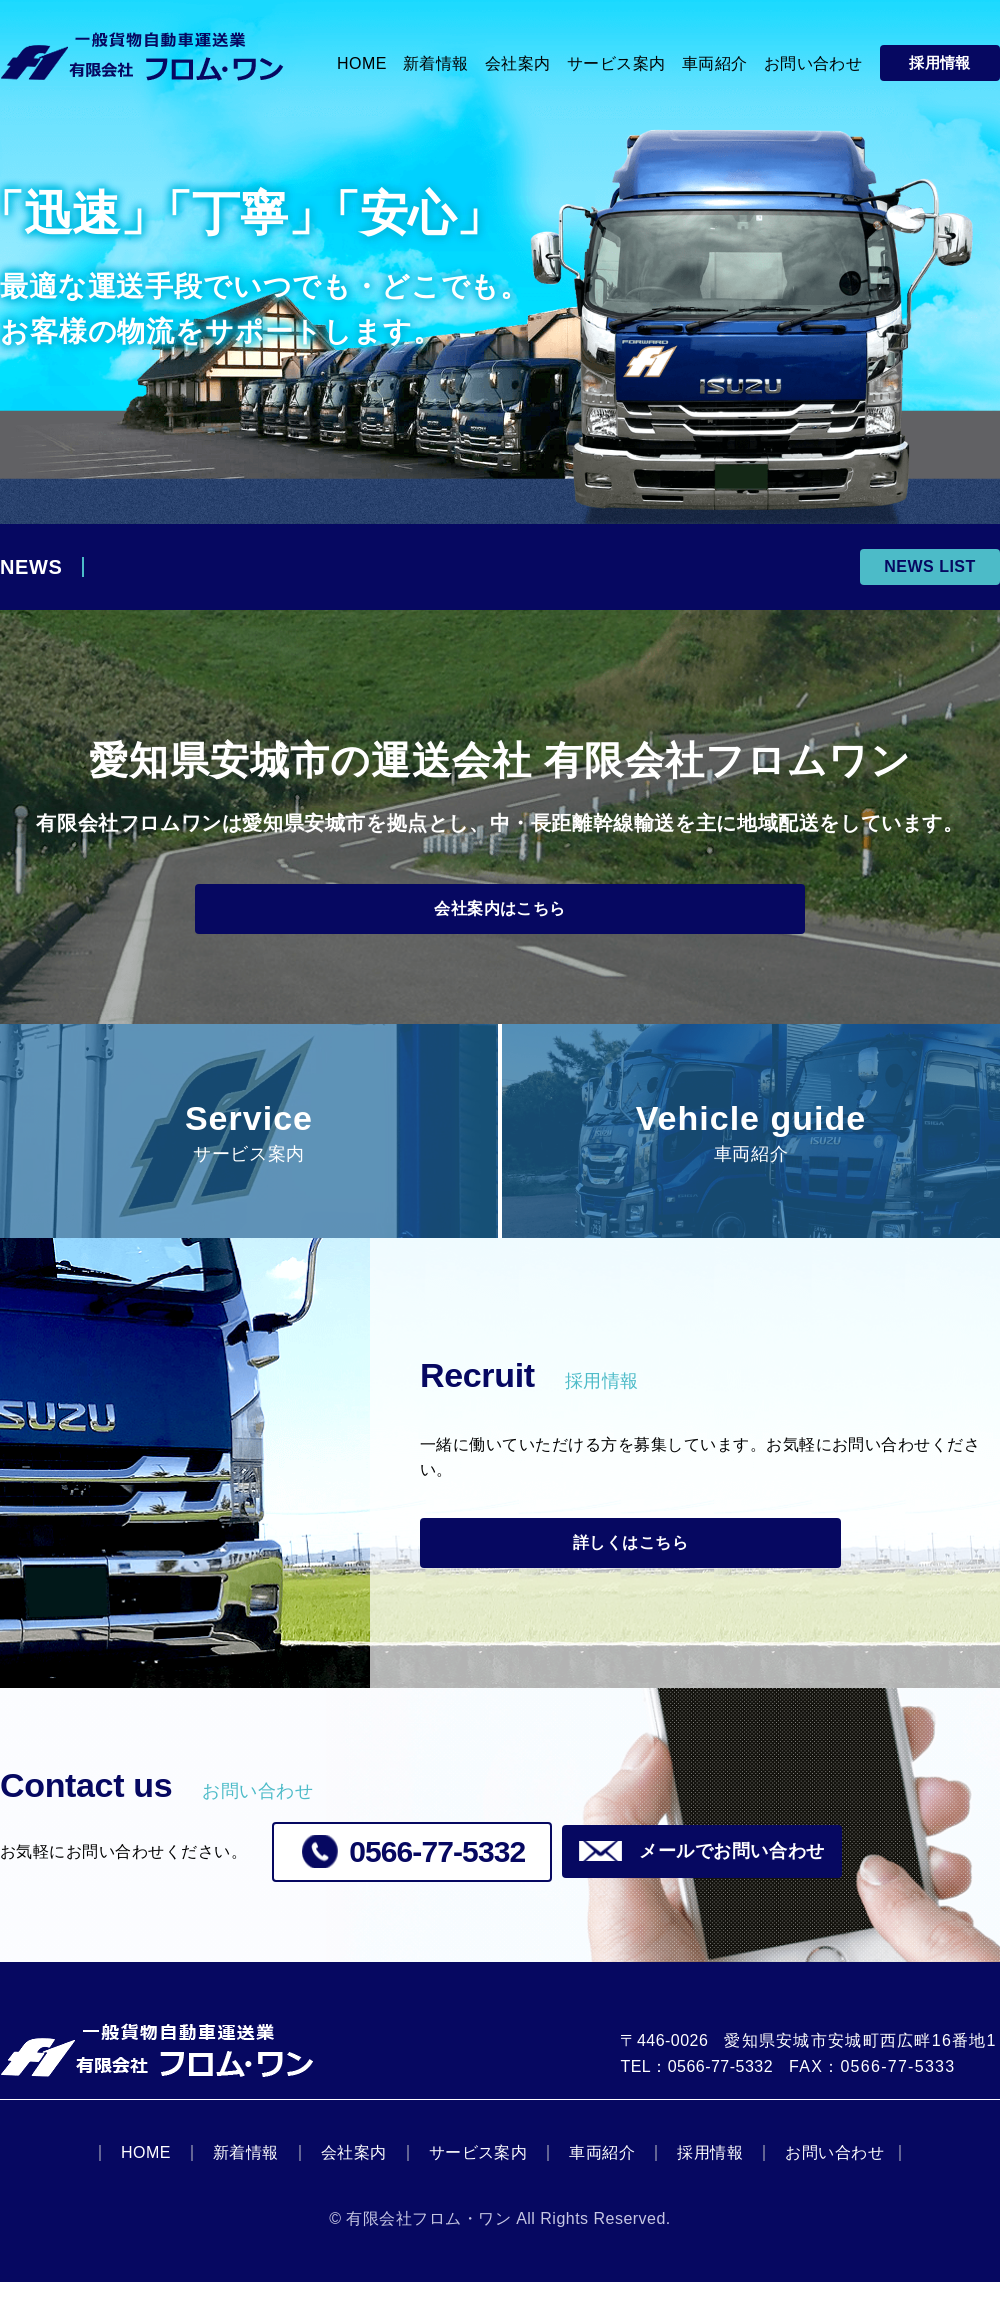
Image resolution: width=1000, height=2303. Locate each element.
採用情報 (710, 2173)
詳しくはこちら (580, 1558)
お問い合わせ (834, 2173)
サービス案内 (478, 2173)
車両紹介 (602, 2173)
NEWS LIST (929, 566)
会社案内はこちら (500, 914)
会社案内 (354, 2173)
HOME (146, 2173)
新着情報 (246, 2173)
